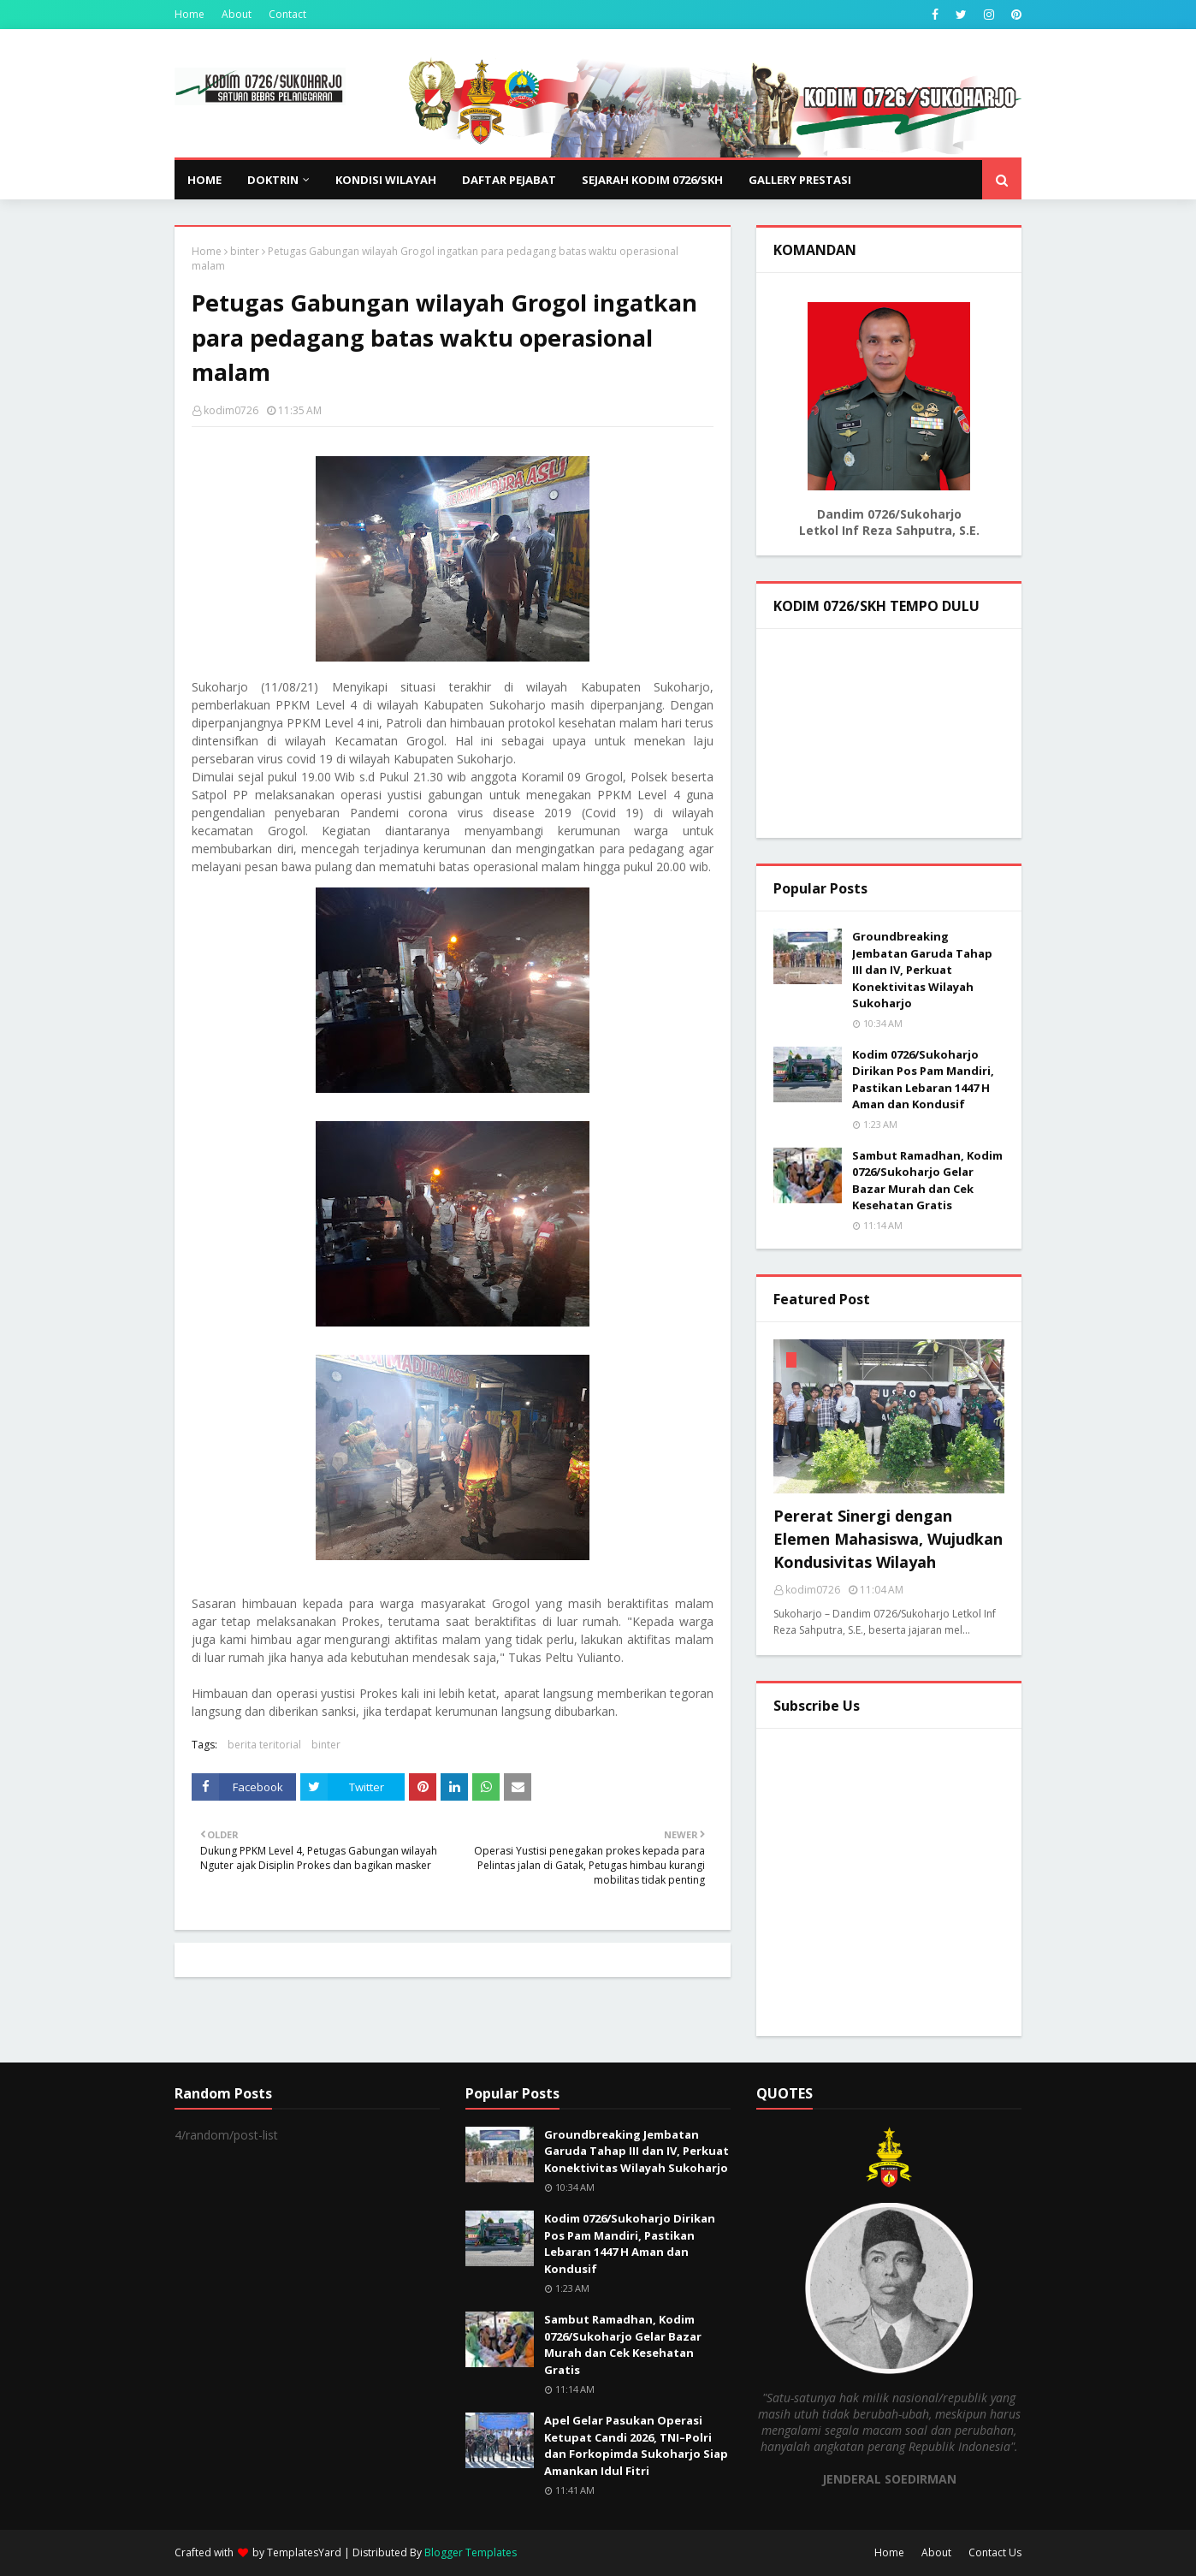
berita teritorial (264, 1744)
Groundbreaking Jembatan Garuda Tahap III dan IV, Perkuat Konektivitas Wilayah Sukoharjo (922, 970)
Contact (287, 14)
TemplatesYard (304, 2552)
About (237, 14)
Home (189, 14)
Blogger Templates (470, 2552)
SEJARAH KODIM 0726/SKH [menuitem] (652, 179)
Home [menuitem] (204, 179)
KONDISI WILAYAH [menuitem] (385, 179)
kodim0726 (231, 410)
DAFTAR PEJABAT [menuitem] (509, 179)
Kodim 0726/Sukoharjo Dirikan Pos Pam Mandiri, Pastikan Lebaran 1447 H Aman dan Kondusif (923, 1080)
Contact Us (994, 2552)
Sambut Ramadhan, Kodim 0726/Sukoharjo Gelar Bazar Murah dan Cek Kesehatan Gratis (927, 1181)
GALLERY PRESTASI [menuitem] (800, 179)
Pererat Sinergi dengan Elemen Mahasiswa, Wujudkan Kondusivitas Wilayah (888, 1538)
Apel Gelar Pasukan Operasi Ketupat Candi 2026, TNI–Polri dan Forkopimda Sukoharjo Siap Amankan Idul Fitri (636, 2445)
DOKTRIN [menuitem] (273, 179)
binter (244, 251)
